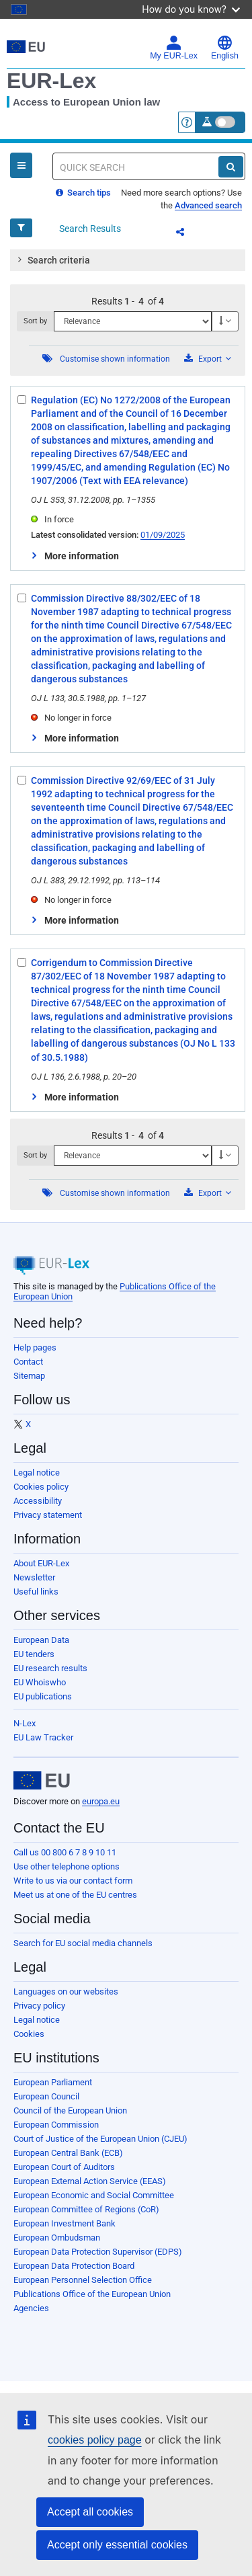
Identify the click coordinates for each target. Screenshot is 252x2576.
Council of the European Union (70, 2110)
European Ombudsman (56, 2237)
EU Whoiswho (39, 1682)
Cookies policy (41, 1487)
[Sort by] (133, 321)
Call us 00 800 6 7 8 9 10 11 (64, 1852)
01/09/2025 (162, 535)
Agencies (31, 2308)
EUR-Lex (51, 81)
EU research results (50, 1668)
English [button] (225, 47)
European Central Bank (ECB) (68, 2153)
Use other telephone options (66, 1866)
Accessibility (37, 1501)
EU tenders (33, 1654)
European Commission (56, 2125)
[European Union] (41, 1780)
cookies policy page (95, 2440)
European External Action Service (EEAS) (89, 2181)
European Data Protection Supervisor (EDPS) (97, 2252)
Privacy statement (47, 1515)
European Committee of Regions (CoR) (86, 2209)
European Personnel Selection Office (82, 2280)
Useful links (35, 1591)
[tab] (128, 260)
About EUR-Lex (41, 1563)
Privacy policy (39, 2006)
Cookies (28, 2034)
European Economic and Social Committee (93, 2195)
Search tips (83, 193)
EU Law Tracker (43, 1737)
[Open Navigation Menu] (21, 165)
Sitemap (29, 1376)
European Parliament (52, 2082)
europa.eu (101, 1801)
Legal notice (36, 1472)
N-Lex (24, 1723)
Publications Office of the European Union (92, 2294)
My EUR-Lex (174, 47)
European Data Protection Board (73, 2266)
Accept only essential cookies (117, 2544)
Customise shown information (115, 359)
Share (188, 234)
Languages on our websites (65, 1991)
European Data (41, 1640)
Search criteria (52, 259)
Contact (28, 1362)
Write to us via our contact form (72, 1881)
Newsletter (34, 1577)
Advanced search (208, 205)
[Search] (230, 166)
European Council (46, 2096)
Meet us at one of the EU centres (75, 1895)
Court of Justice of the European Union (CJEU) (100, 2139)
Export (207, 359)
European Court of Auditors (64, 2167)
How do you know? (191, 9)
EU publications (42, 1696)
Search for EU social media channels (83, 1943)
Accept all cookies (90, 2512)
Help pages (34, 1347)
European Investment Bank (64, 2223)
